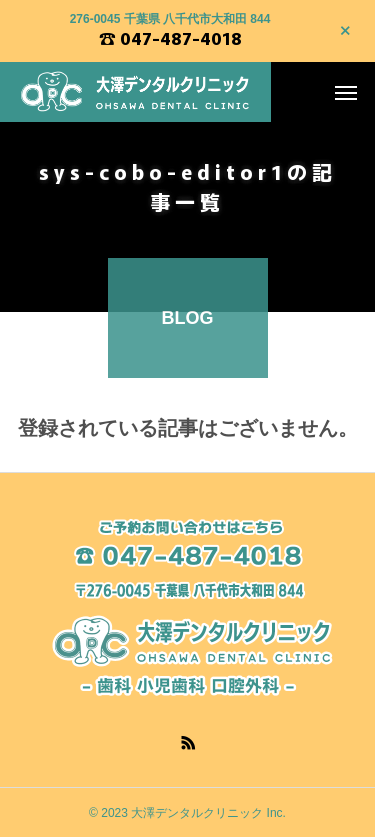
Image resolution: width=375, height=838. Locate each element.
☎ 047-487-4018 (170, 38)
